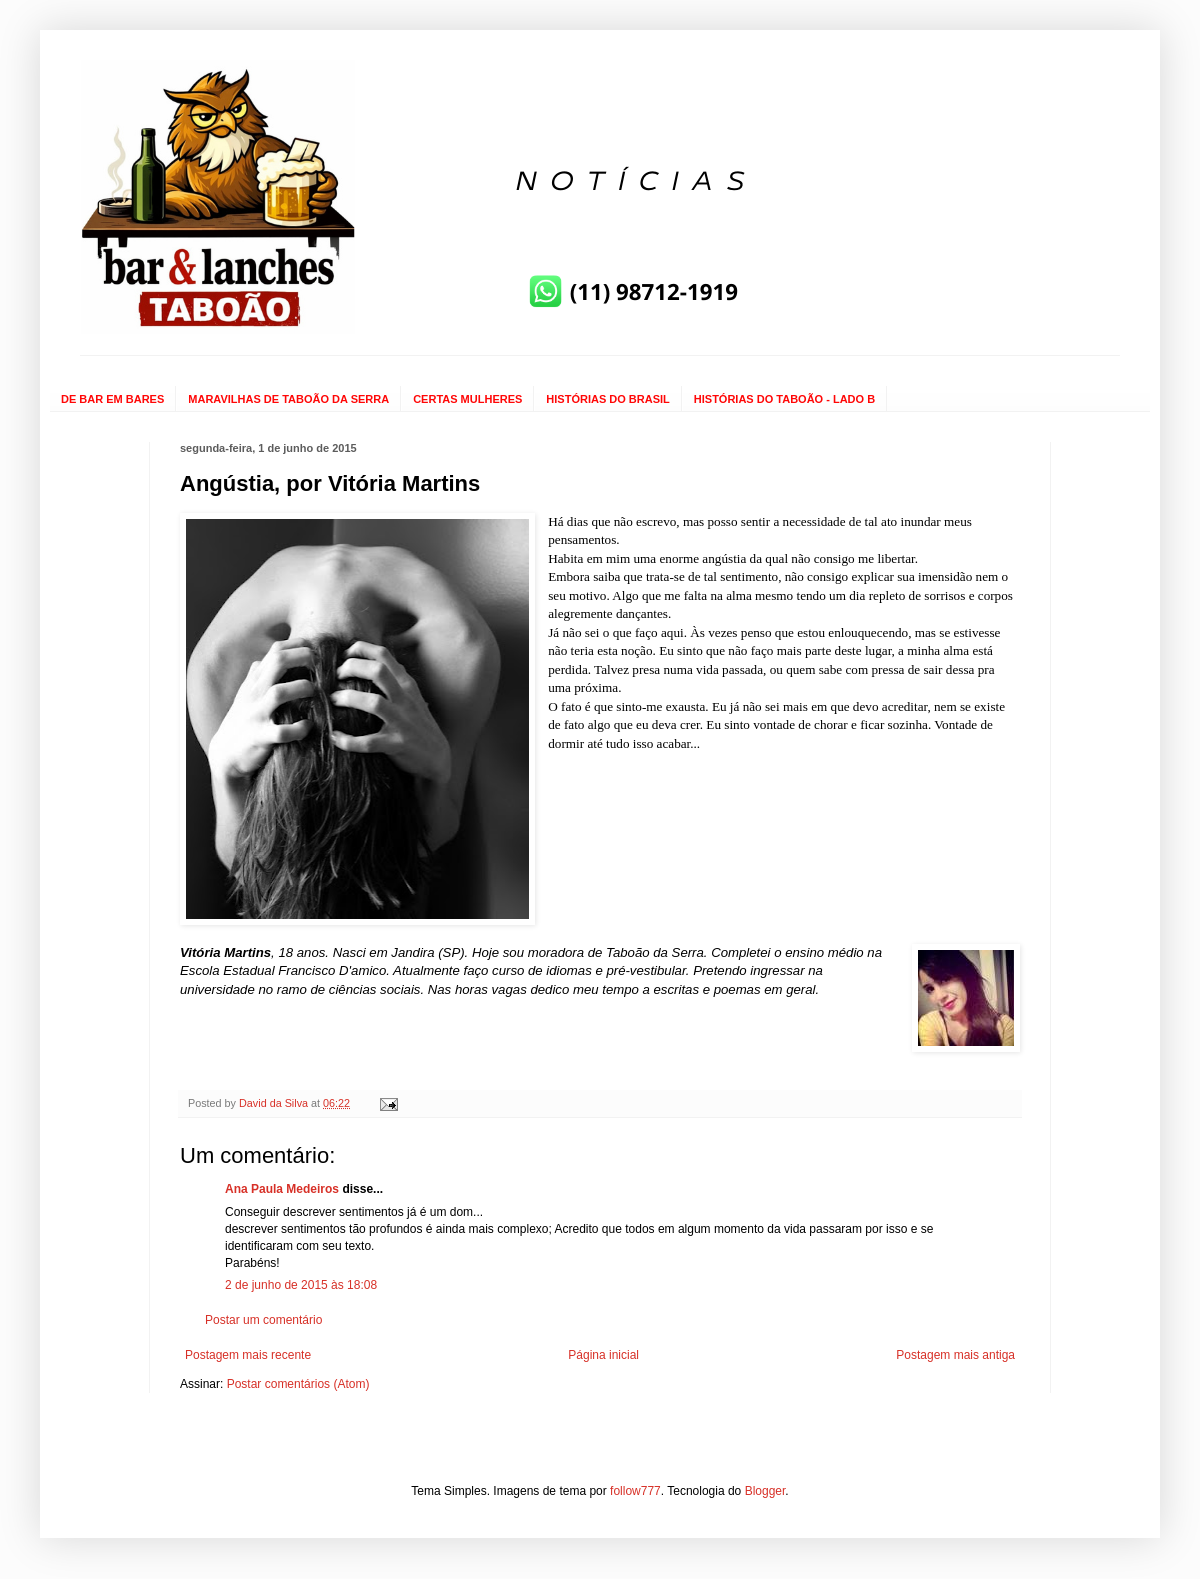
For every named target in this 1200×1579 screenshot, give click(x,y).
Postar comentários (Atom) (298, 1384)
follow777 (635, 1491)
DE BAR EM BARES (112, 399)
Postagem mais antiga (955, 1355)
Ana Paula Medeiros (282, 1189)
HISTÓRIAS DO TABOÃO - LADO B (784, 399)
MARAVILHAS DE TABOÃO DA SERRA (288, 399)
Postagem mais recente (248, 1355)
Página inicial (603, 1355)
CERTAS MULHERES (467, 399)
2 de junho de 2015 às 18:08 (301, 1285)
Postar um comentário (263, 1320)
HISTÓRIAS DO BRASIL (607, 399)
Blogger (765, 1491)
